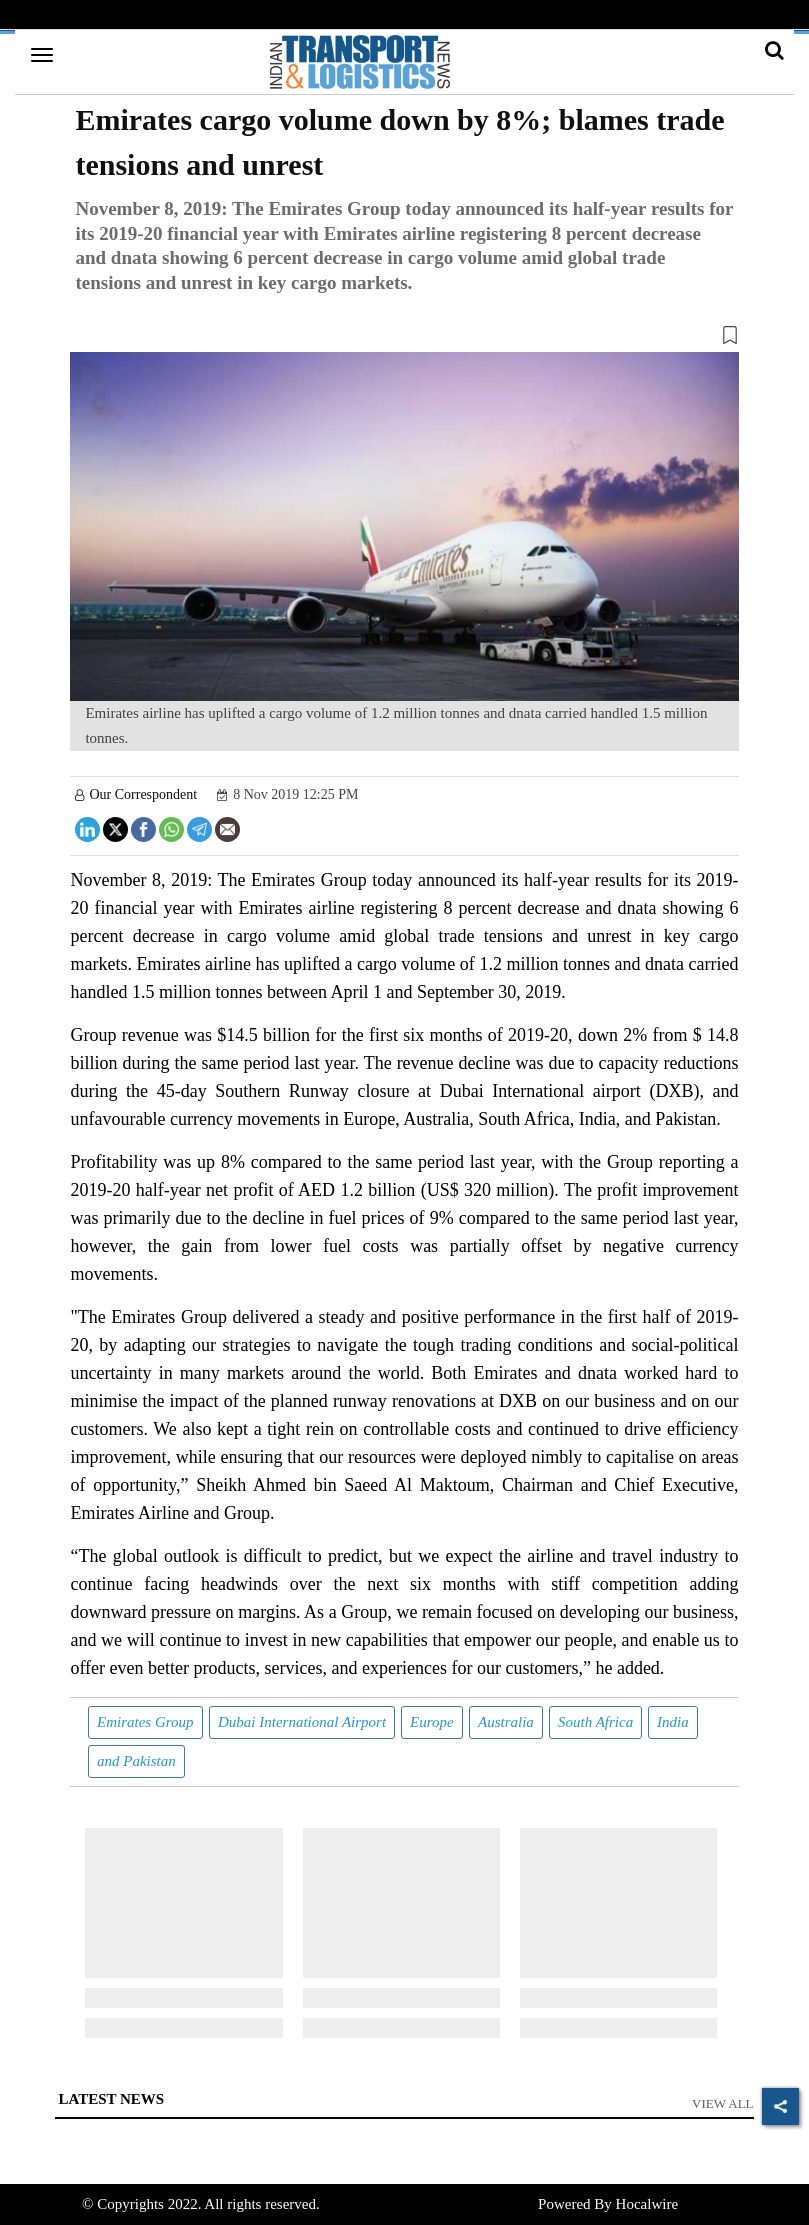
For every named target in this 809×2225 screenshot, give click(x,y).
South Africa (595, 1722)
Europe (432, 1722)
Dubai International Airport (302, 1722)
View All (723, 2103)
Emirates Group (145, 1722)
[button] (404, 339)
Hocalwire (647, 2204)
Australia (506, 1722)
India (673, 1722)
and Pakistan (136, 1761)
